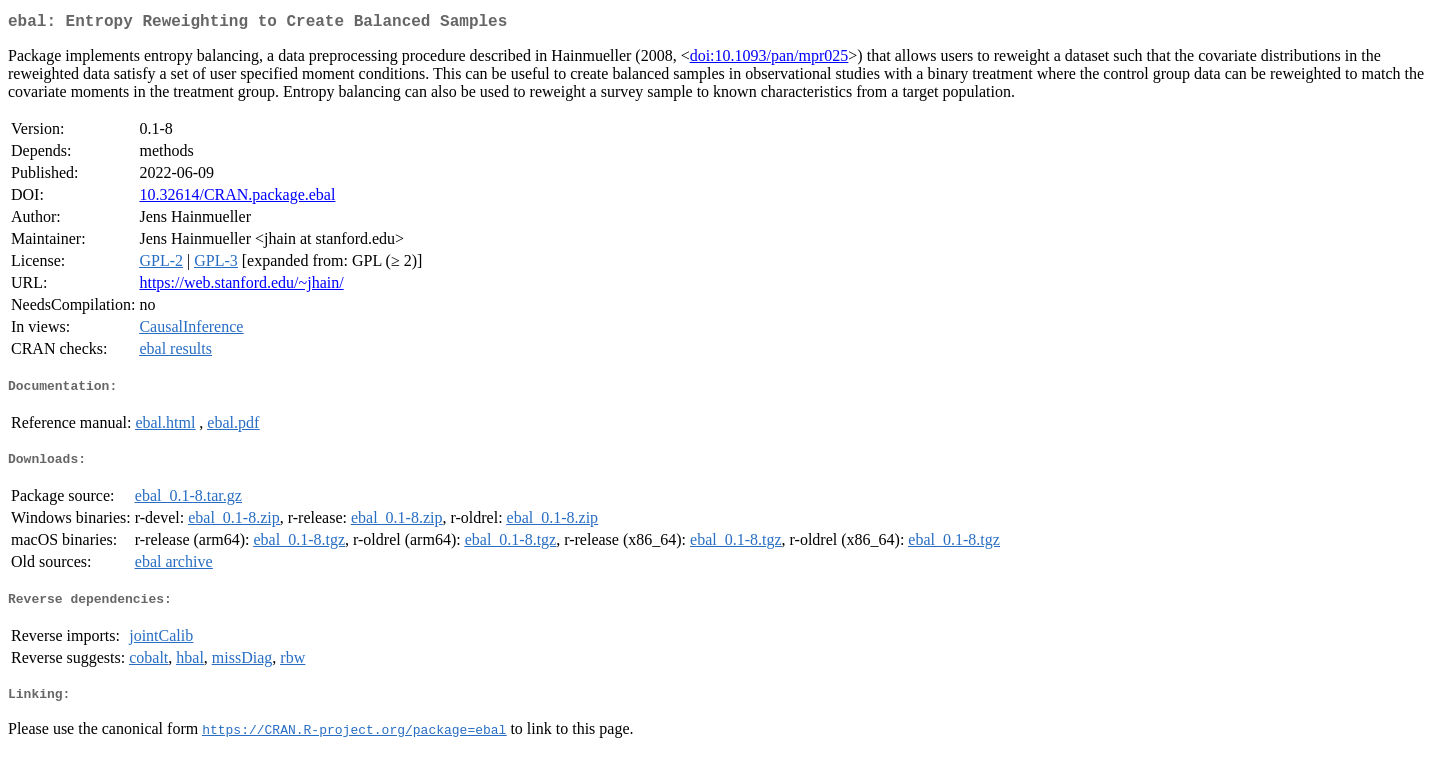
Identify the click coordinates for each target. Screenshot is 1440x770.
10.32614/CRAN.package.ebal (237, 198)
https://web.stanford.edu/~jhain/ (241, 286)
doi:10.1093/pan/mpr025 (769, 59)
